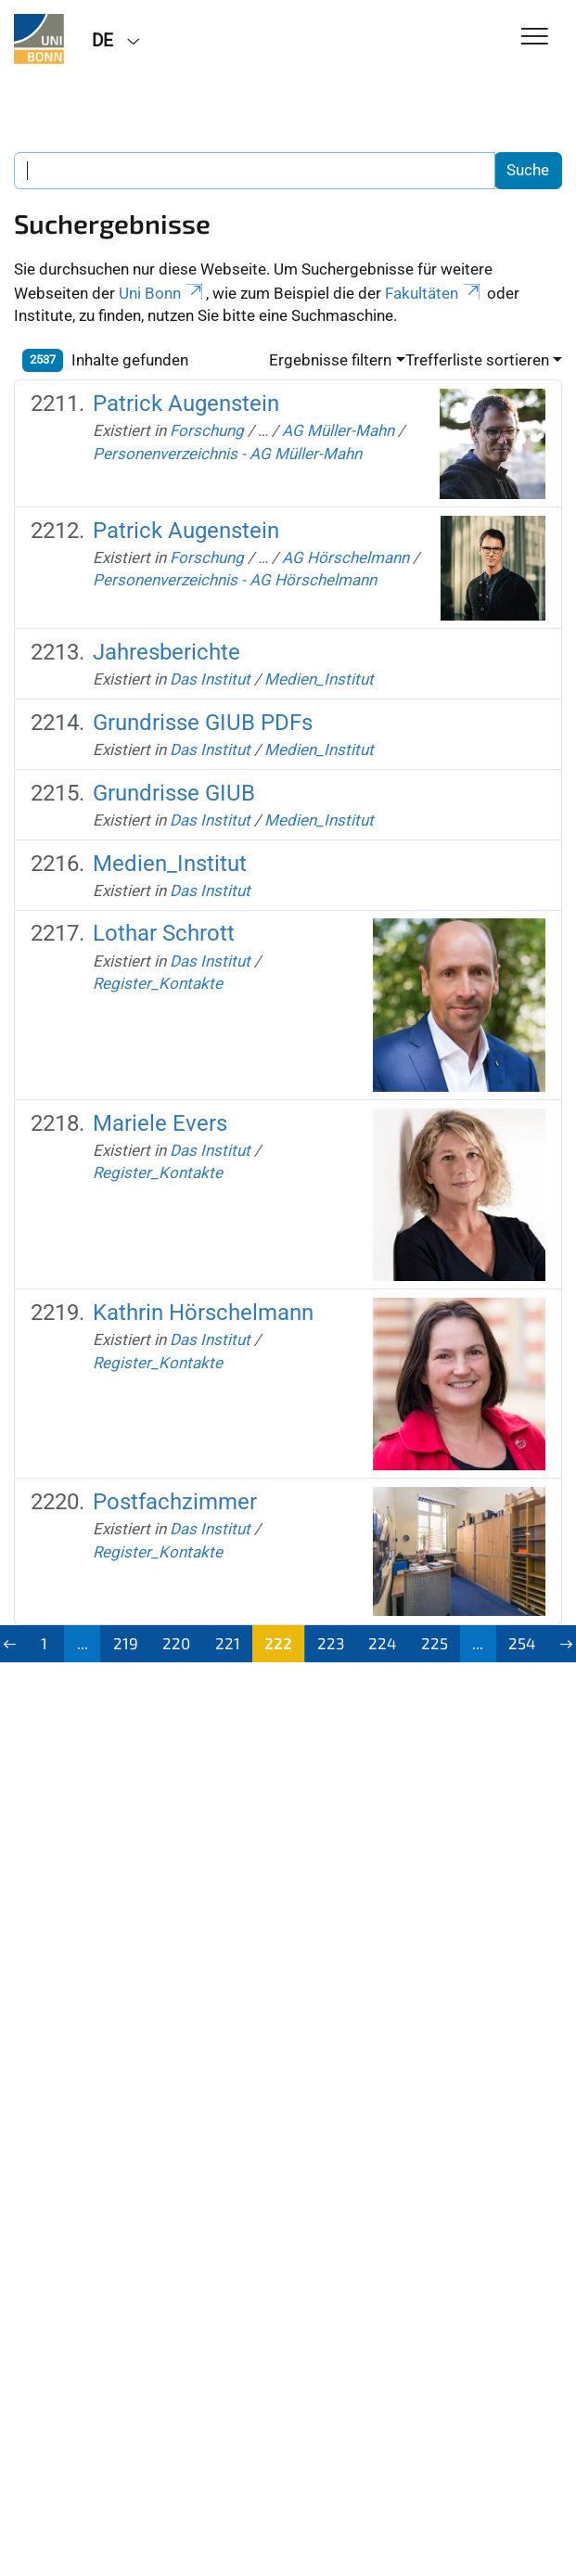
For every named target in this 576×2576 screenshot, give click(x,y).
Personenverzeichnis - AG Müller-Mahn (227, 453)
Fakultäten (434, 293)
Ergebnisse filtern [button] (330, 360)
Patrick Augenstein (186, 404)
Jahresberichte (166, 652)
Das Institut (210, 679)
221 (227, 1643)
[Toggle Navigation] (534, 38)
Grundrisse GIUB (174, 793)
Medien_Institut (319, 679)
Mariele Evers (160, 1123)
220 (176, 1643)
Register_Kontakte (158, 983)
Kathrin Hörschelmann (203, 1313)
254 (521, 1643)
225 (434, 1643)
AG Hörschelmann (345, 557)
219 (125, 1643)
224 (382, 1643)
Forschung (207, 430)
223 (330, 1643)
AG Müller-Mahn (338, 430)
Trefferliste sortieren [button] (477, 360)
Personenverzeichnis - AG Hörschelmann (235, 579)
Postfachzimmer (175, 1502)
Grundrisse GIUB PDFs (203, 723)
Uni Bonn (162, 293)
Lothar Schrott (164, 933)
